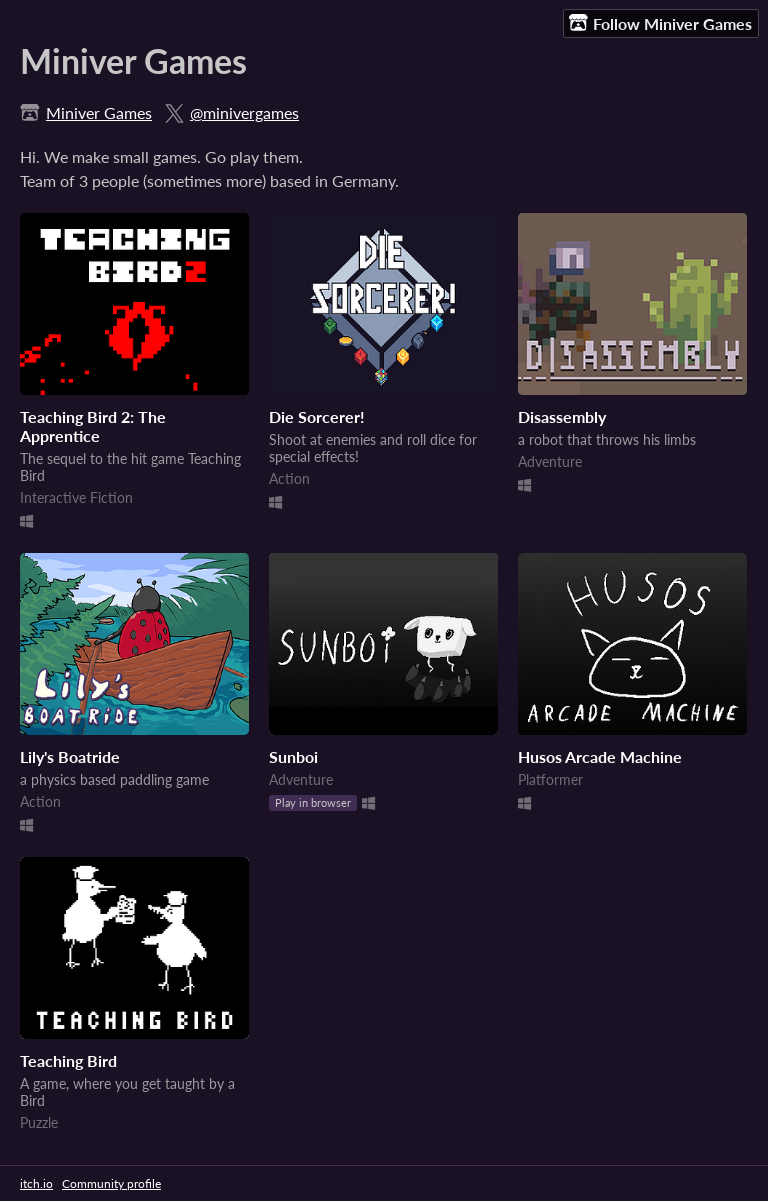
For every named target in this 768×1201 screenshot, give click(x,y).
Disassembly (562, 416)
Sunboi (293, 756)
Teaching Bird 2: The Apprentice (93, 426)
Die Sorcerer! (317, 416)
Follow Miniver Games (660, 23)
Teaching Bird (68, 1060)
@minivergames (244, 112)
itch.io (36, 1183)
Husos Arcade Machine (600, 756)
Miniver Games (99, 112)
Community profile (111, 1183)
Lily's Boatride (70, 756)
